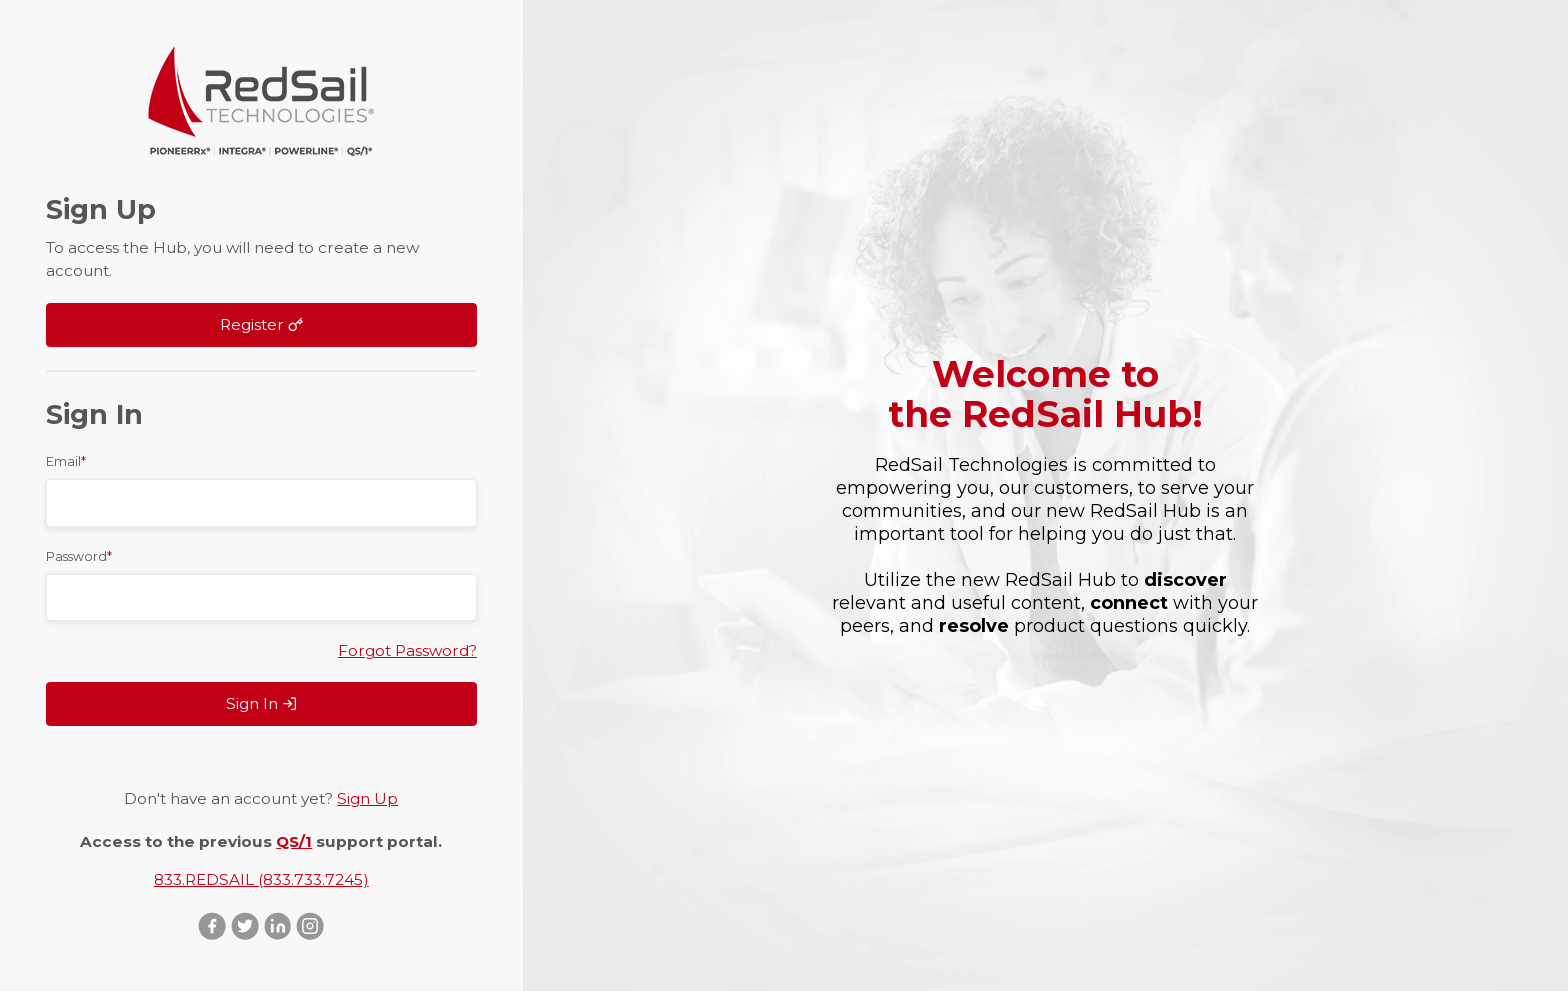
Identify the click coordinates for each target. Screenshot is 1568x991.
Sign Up (367, 798)
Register (261, 324)
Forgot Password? (407, 650)
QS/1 (294, 841)
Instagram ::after (310, 926)
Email (66, 461)
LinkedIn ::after (277, 926)
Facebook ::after (212, 926)
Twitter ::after (245, 926)
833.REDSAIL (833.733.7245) (261, 879)
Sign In (261, 703)
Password (79, 556)
